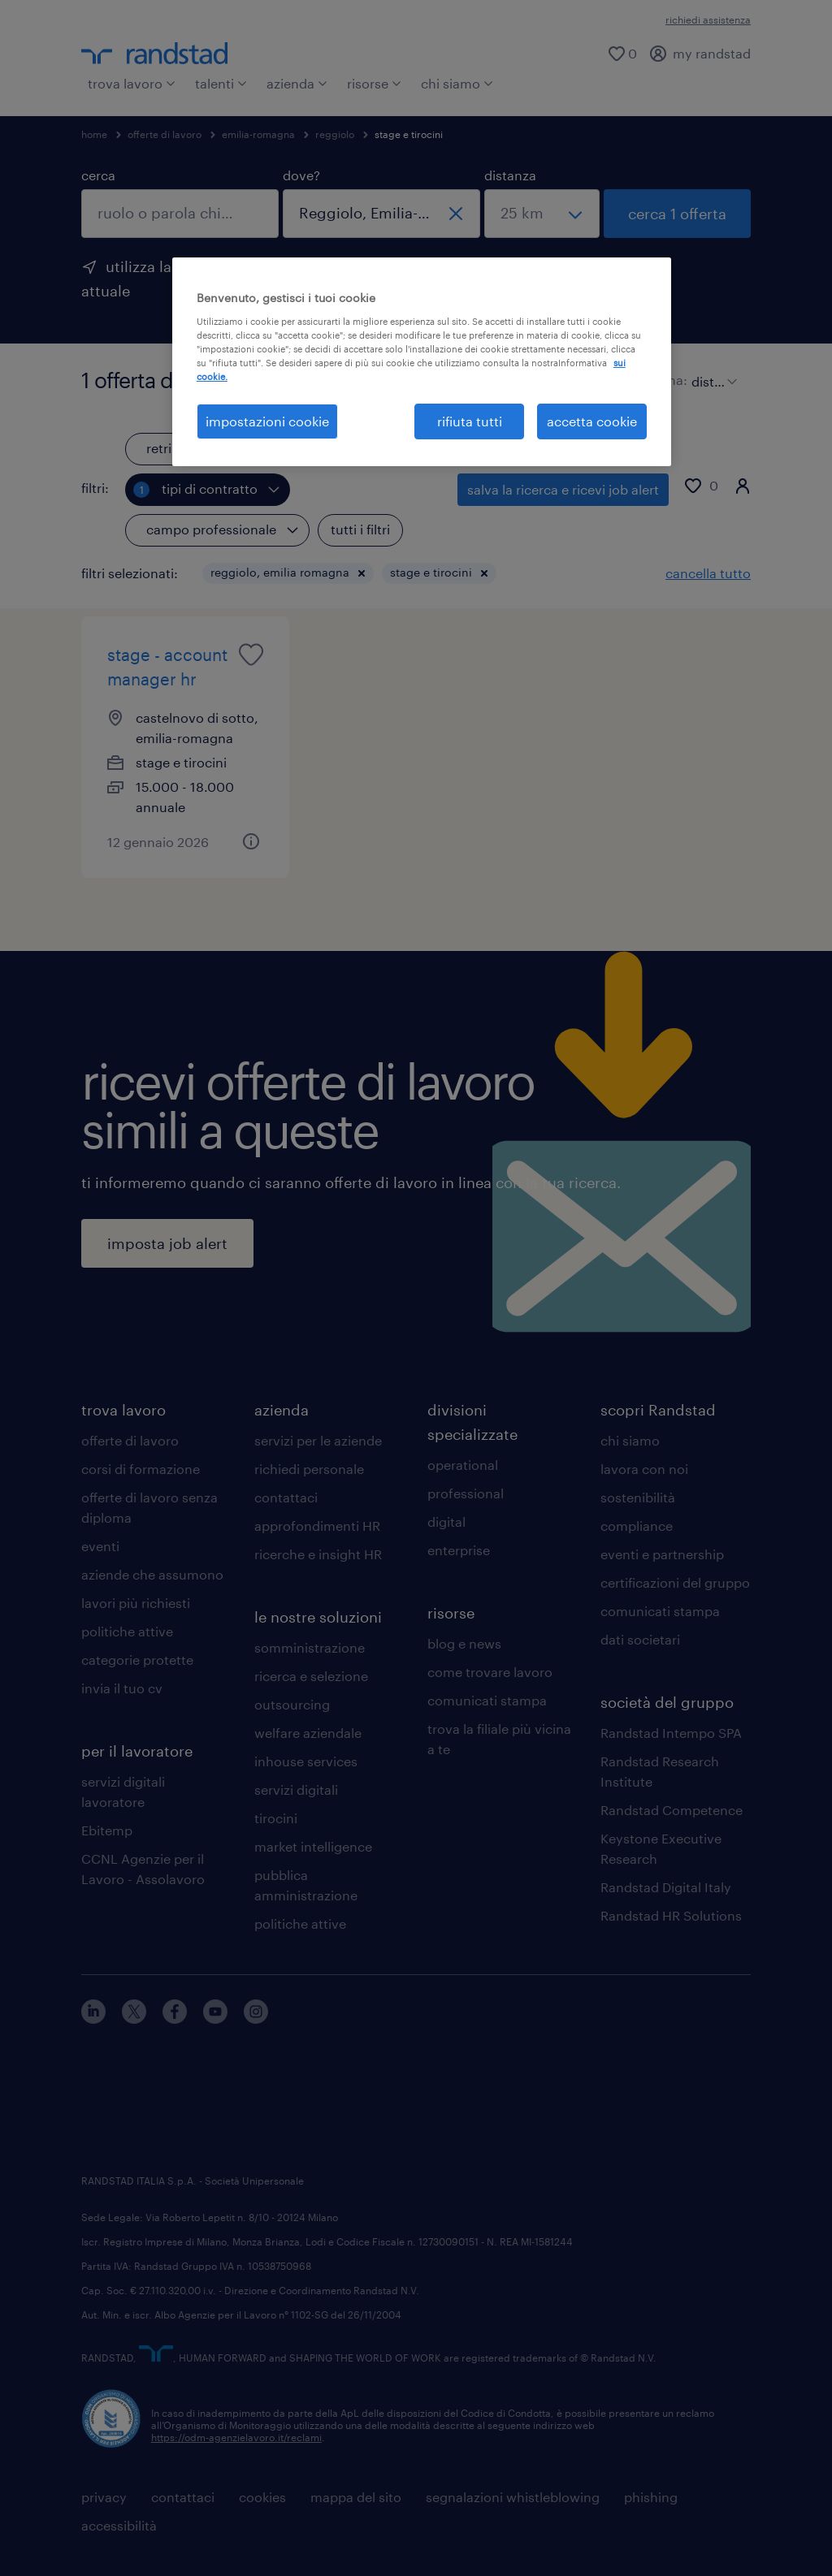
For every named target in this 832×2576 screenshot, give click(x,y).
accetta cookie (592, 421)
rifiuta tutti (469, 421)
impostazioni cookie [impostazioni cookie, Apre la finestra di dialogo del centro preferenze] (267, 421)
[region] (421, 361)
